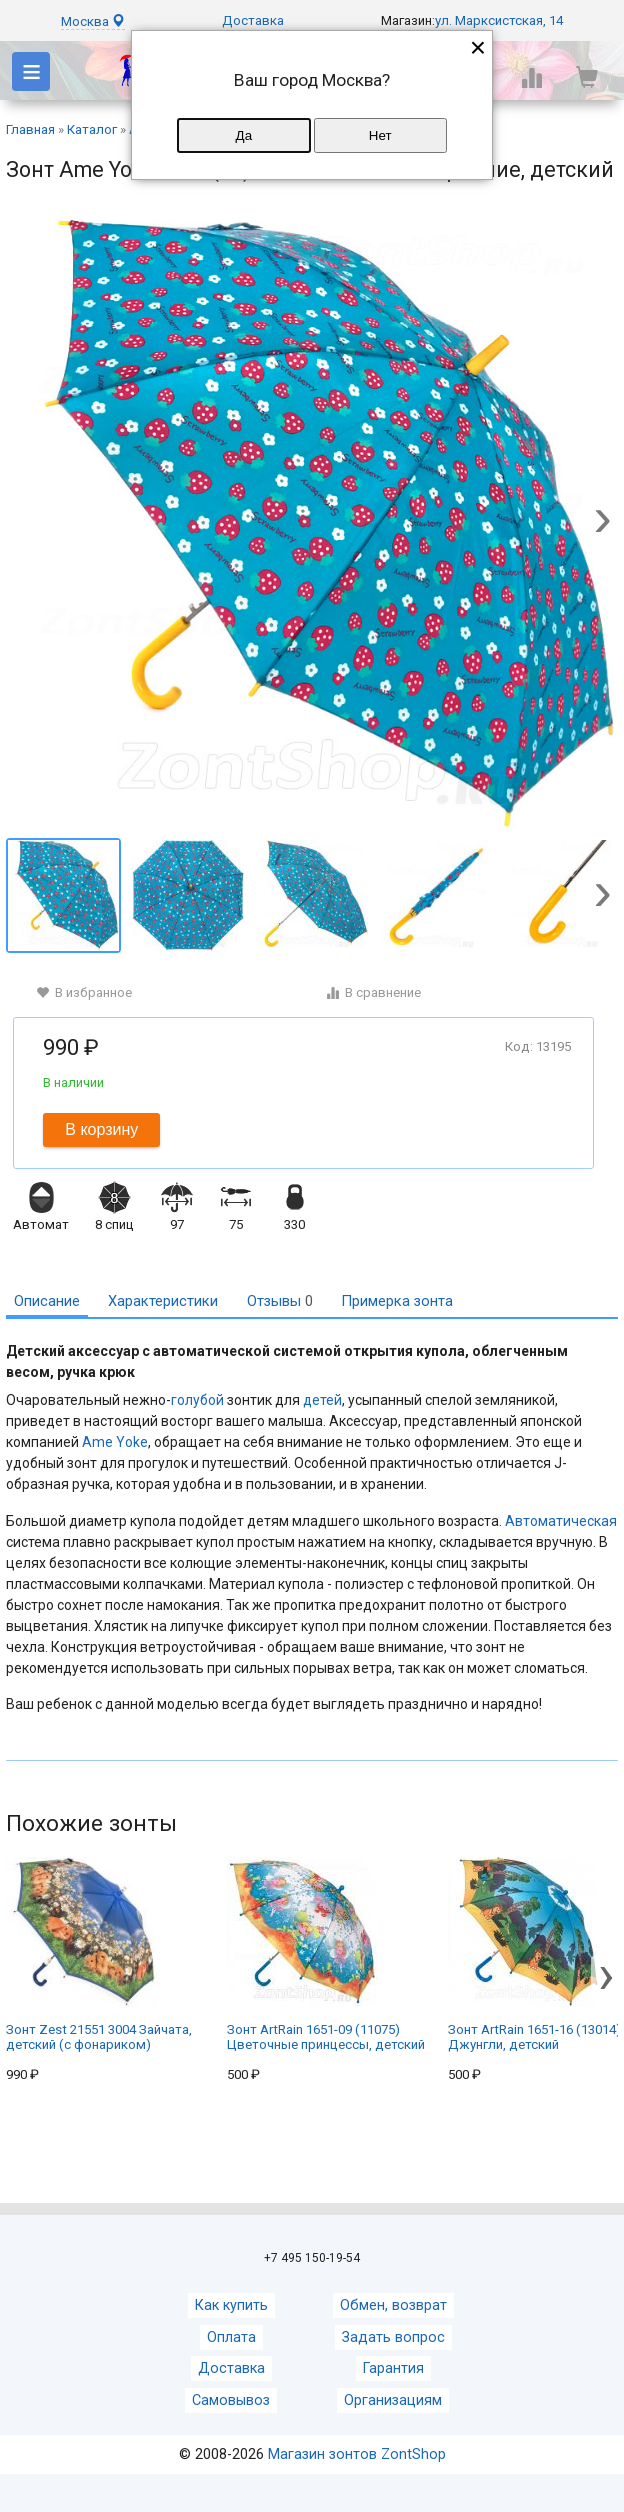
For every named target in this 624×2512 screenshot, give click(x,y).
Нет (380, 135)
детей (322, 1400)
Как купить (231, 2305)
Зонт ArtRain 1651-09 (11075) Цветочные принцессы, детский (326, 1954)
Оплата (231, 2337)
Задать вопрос (393, 2337)
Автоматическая (561, 1521)
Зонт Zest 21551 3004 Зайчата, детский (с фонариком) (99, 1954)
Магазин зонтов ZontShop (357, 2454)
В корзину (101, 1129)
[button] (602, 523)
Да (244, 135)
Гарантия (393, 2368)
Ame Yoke (115, 1442)
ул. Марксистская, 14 (499, 20)
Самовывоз (231, 2400)
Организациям (393, 2400)
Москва (93, 21)
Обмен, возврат (393, 2305)
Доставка (253, 20)
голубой (197, 1400)
